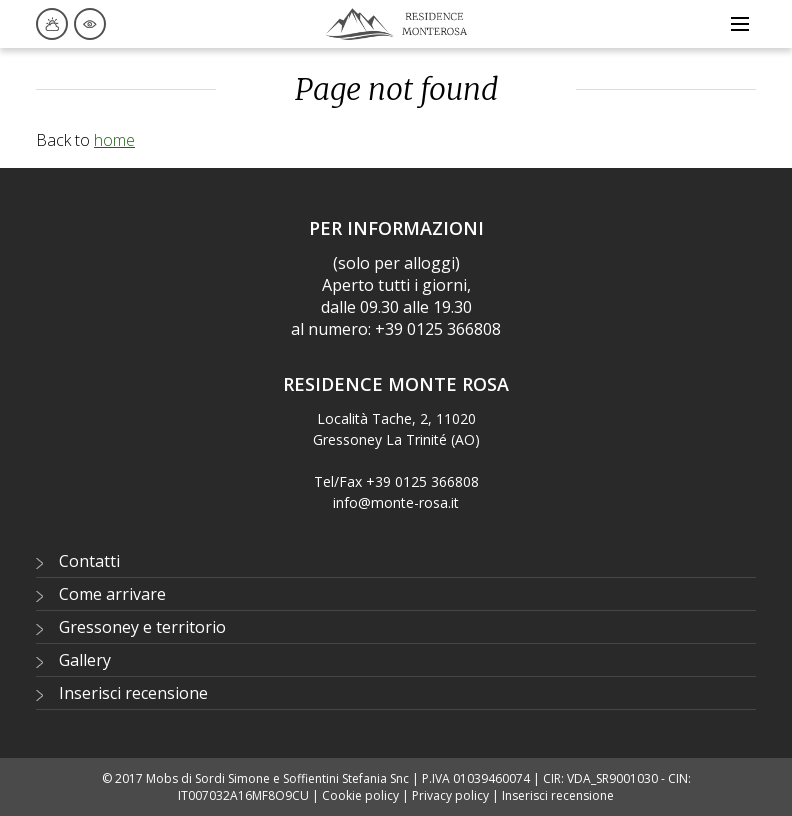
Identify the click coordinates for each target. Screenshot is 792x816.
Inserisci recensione (133, 693)
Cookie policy (360, 795)
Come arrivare (112, 594)
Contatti (89, 561)
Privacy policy (450, 795)
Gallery (85, 660)
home (114, 140)
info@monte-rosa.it (396, 502)
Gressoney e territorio (142, 627)
